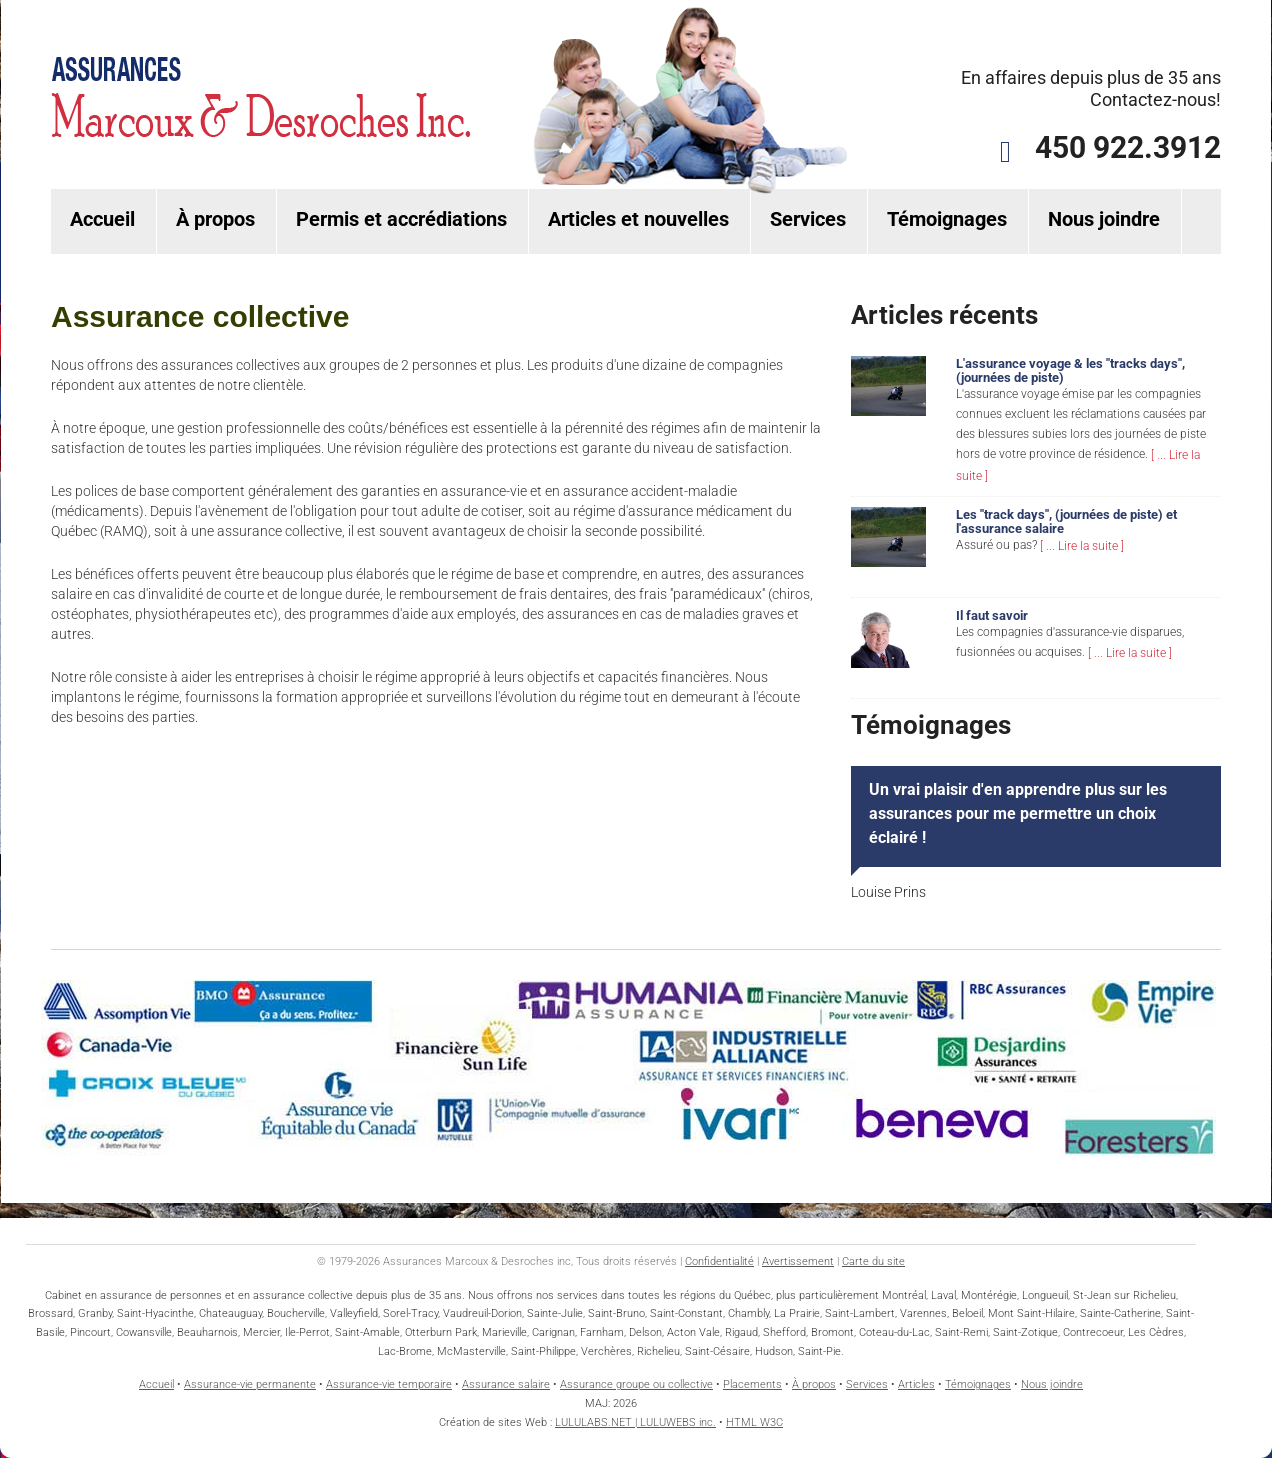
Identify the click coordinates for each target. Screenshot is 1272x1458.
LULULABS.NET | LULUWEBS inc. (635, 1422)
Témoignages (947, 219)
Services (808, 219)
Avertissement (798, 1261)
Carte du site (873, 1261)
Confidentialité (719, 1261)
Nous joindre (1104, 219)
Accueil (102, 219)
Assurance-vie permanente (250, 1384)
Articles (916, 1384)
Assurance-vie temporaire (389, 1384)
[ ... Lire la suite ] (1082, 546)
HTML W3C (754, 1422)
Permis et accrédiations (401, 219)
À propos (215, 219)
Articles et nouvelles (638, 219)
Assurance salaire (506, 1384)
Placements (752, 1384)
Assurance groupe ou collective (636, 1384)
